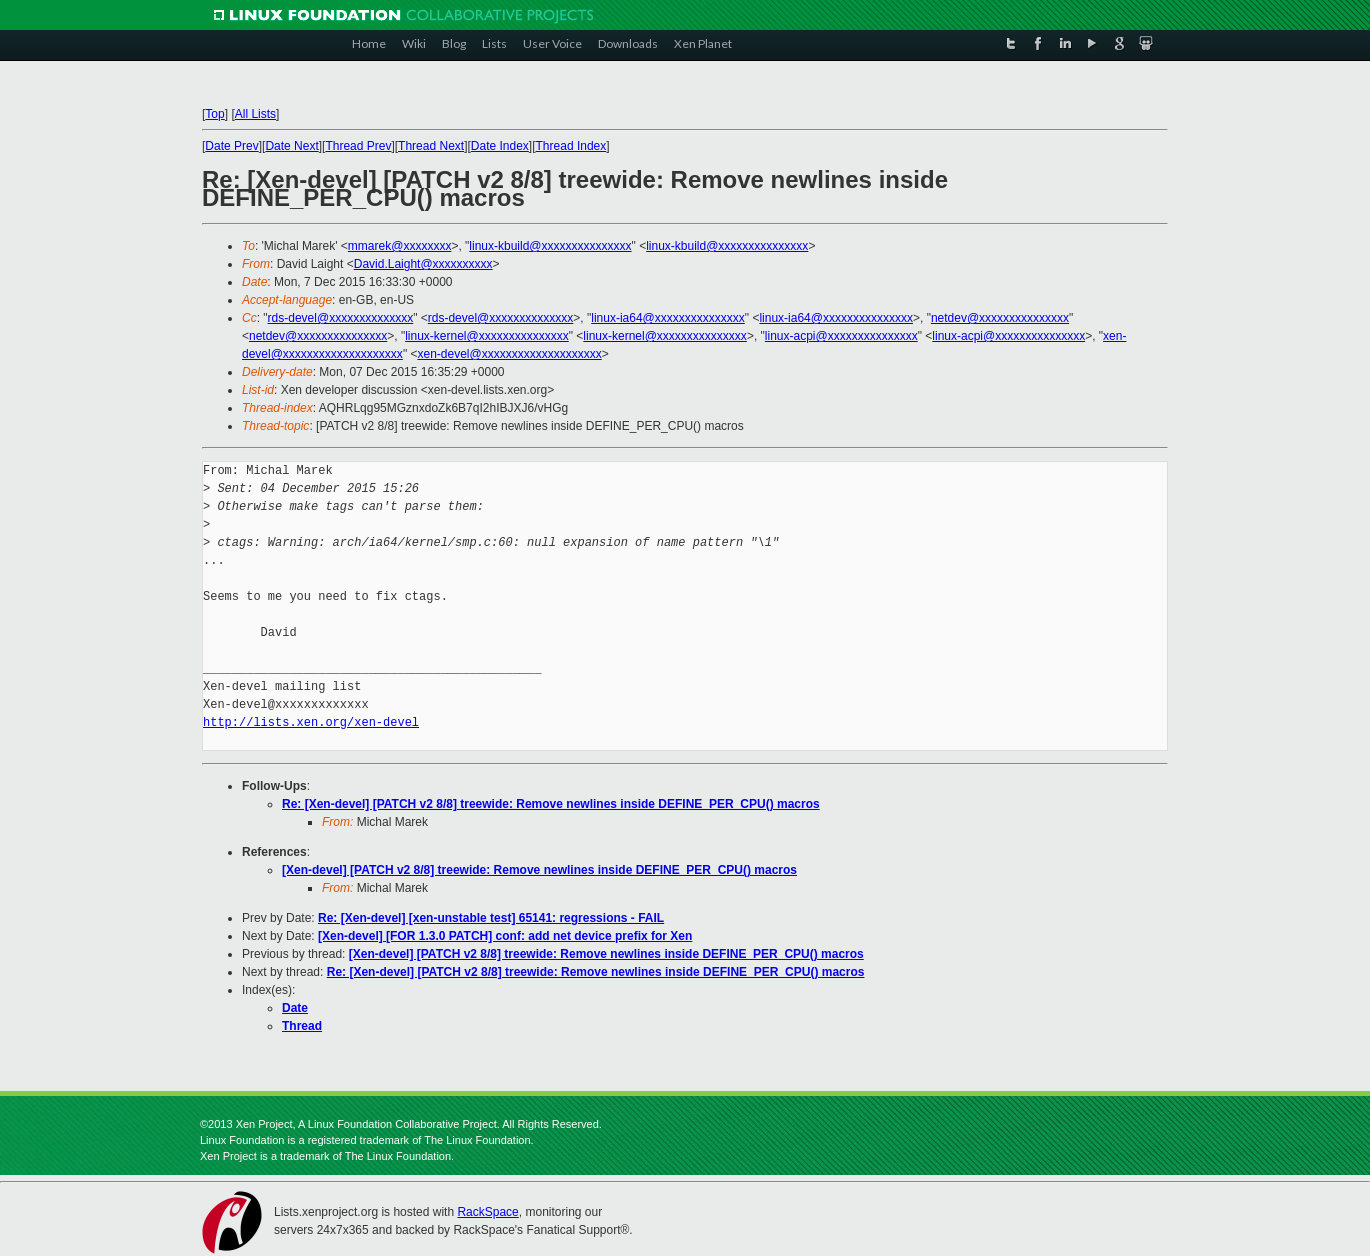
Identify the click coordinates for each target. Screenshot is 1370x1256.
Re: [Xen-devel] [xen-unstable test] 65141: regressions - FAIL (491, 918)
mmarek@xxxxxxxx (400, 246)
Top (214, 114)
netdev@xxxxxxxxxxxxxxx (1000, 318)
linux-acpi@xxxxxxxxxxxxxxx (841, 336)
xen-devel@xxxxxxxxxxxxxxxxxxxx (509, 354)
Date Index (500, 146)
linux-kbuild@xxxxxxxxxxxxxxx (550, 246)
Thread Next (431, 146)
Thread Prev (358, 146)
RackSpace (487, 1212)
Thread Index (571, 146)
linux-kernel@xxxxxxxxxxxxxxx (487, 336)
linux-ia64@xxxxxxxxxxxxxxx (668, 318)
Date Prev (231, 146)
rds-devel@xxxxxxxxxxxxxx (341, 318)
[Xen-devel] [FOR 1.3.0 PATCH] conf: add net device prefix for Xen (505, 936)
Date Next (291, 146)
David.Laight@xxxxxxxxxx (423, 264)
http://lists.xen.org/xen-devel (311, 722)
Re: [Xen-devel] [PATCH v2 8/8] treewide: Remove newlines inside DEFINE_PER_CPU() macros (551, 804)
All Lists (255, 114)
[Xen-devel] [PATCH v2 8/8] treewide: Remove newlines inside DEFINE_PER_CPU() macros (539, 870)
